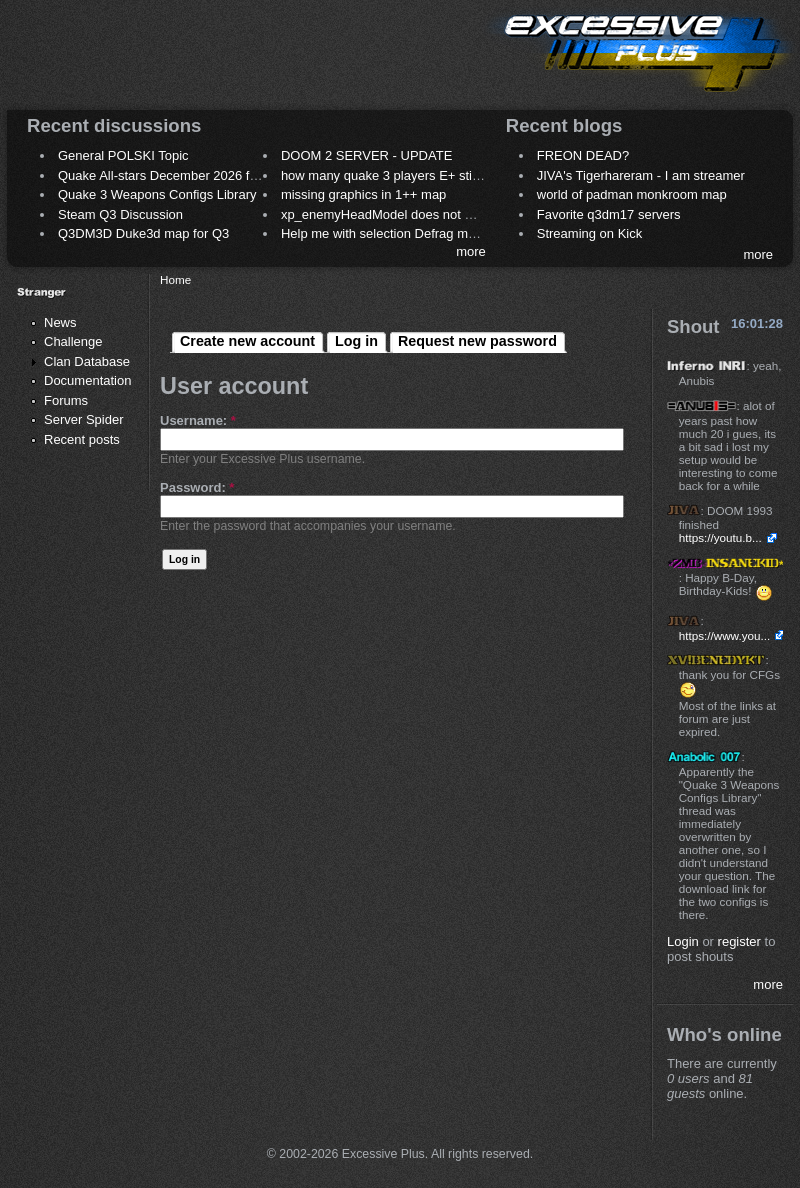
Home (175, 279)
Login (683, 941)
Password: (197, 487)
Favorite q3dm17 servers (609, 214)
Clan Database (87, 361)
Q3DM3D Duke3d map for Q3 (143, 233)
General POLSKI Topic (123, 155)
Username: (198, 420)
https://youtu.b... (720, 537)
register (739, 941)
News (60, 322)
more (471, 251)
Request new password (477, 341)
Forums (66, 400)
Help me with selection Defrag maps (385, 233)
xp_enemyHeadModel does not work (386, 214)
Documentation (87, 380)
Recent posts (82, 439)
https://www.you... (725, 635)
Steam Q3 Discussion (120, 214)
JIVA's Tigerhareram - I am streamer (641, 175)
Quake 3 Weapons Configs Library (157, 194)
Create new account (247, 341)
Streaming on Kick (590, 233)
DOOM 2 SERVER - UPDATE (366, 155)
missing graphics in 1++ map (363, 194)
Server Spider (83, 419)
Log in (356, 341)
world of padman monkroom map (632, 194)
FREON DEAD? (583, 155)
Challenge (73, 341)
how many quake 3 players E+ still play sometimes (426, 175)
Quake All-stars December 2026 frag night (179, 175)
